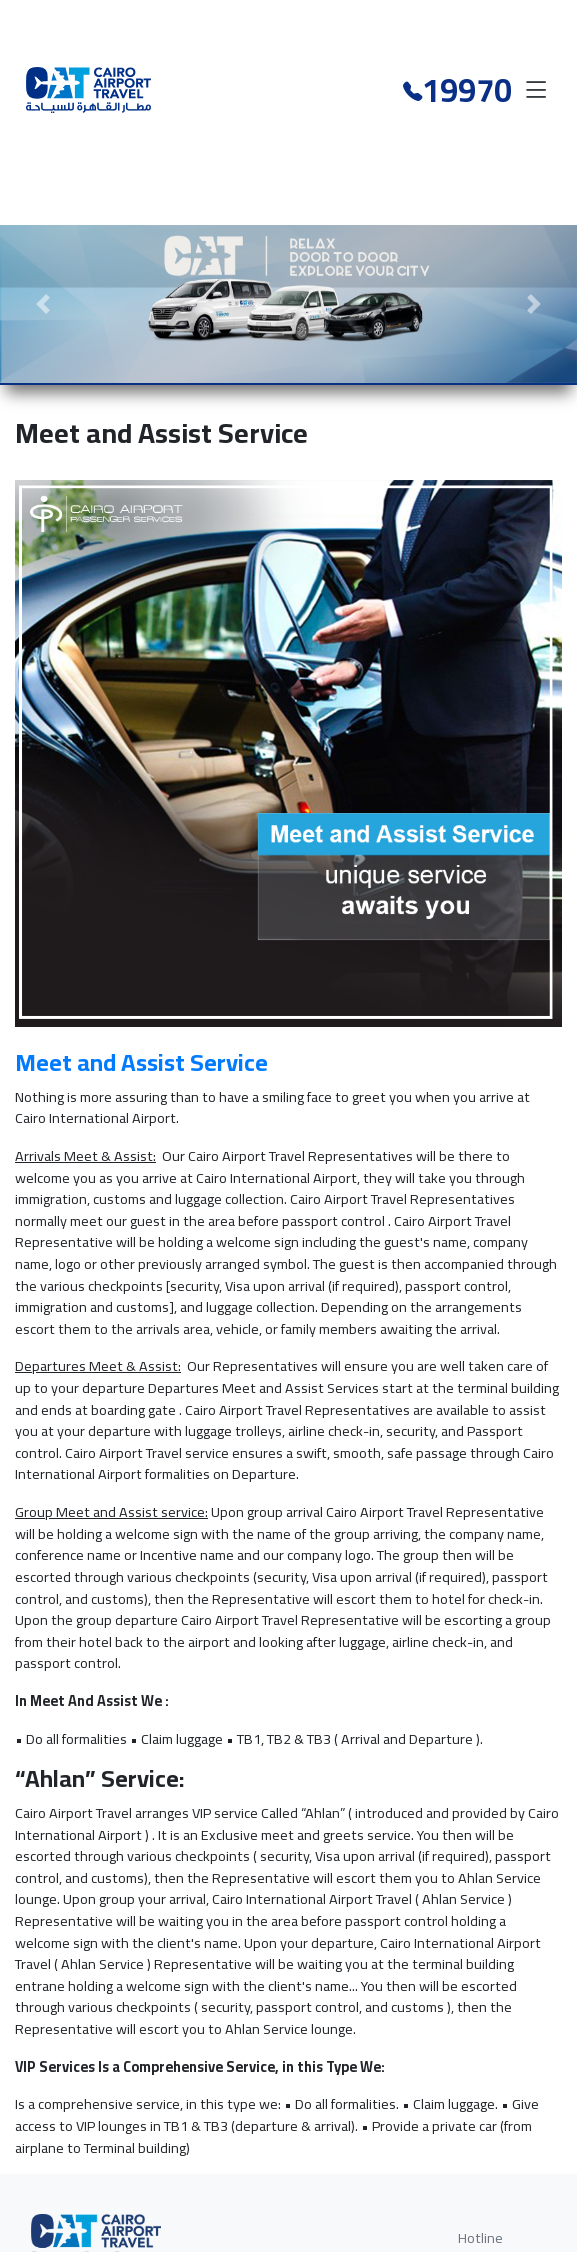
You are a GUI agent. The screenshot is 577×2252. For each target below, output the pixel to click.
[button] (43, 304)
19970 (467, 85)
